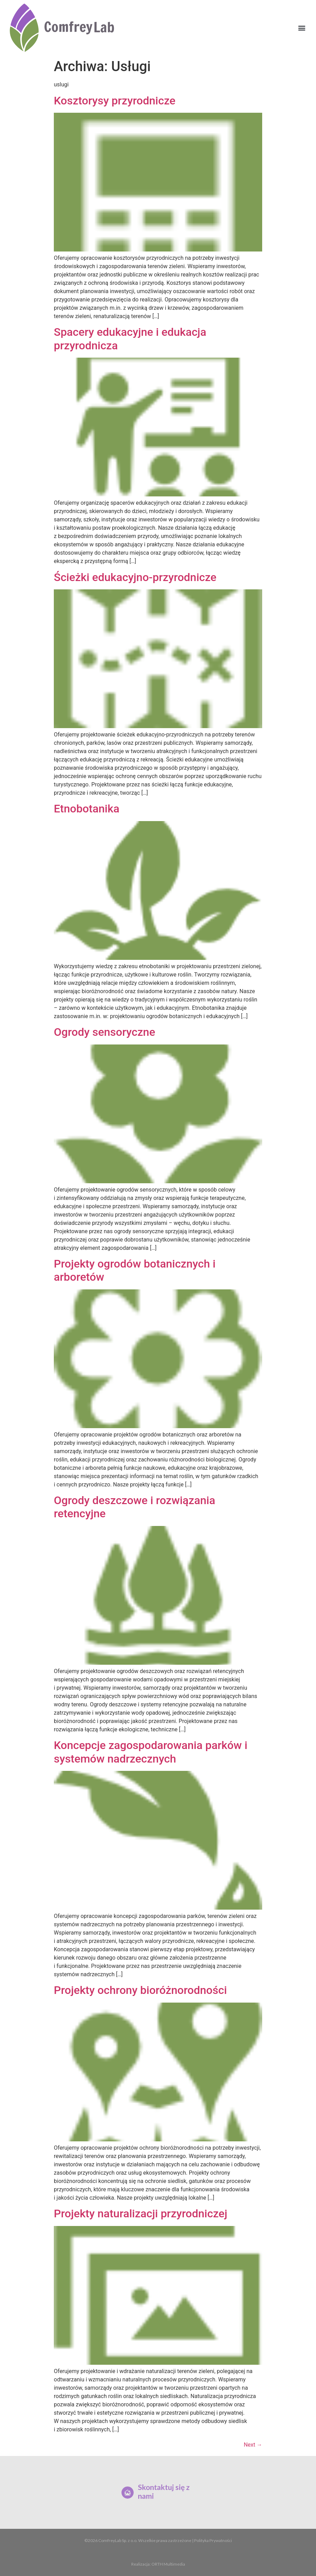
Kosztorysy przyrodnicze (114, 100)
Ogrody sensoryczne (104, 1032)
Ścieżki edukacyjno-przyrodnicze (135, 577)
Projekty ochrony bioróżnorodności (140, 1990)
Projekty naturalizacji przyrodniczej (140, 2213)
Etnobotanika (86, 808)
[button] (301, 28)
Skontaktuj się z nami (161, 2492)
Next (253, 2444)
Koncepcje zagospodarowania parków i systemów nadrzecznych (150, 1752)
